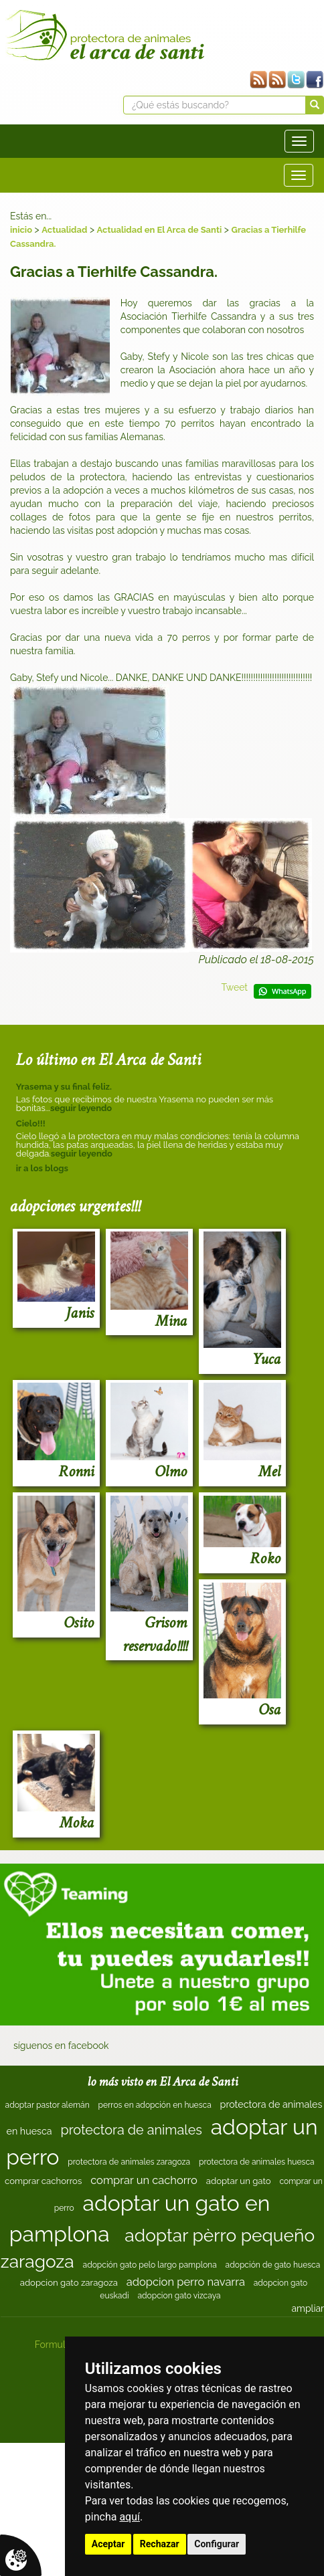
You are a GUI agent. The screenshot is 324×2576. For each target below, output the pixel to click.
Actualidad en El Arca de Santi (159, 230)
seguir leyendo (81, 1108)
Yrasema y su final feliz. (64, 1087)
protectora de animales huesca (257, 2162)
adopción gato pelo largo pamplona (150, 2265)
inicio (21, 230)
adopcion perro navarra (186, 2281)
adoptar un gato (238, 2181)
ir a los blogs (42, 1168)
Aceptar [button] (108, 2544)
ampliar (307, 2308)
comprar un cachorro (143, 2180)
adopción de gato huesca (273, 2265)
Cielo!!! (31, 1123)
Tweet (234, 987)
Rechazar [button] (159, 2544)
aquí (129, 2516)
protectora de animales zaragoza (129, 2162)
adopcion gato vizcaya (178, 2295)
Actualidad (64, 230)
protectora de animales (130, 2130)
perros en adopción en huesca (155, 2105)
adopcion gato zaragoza (69, 2283)
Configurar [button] (216, 2544)
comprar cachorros (43, 2181)
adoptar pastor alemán (47, 2105)
